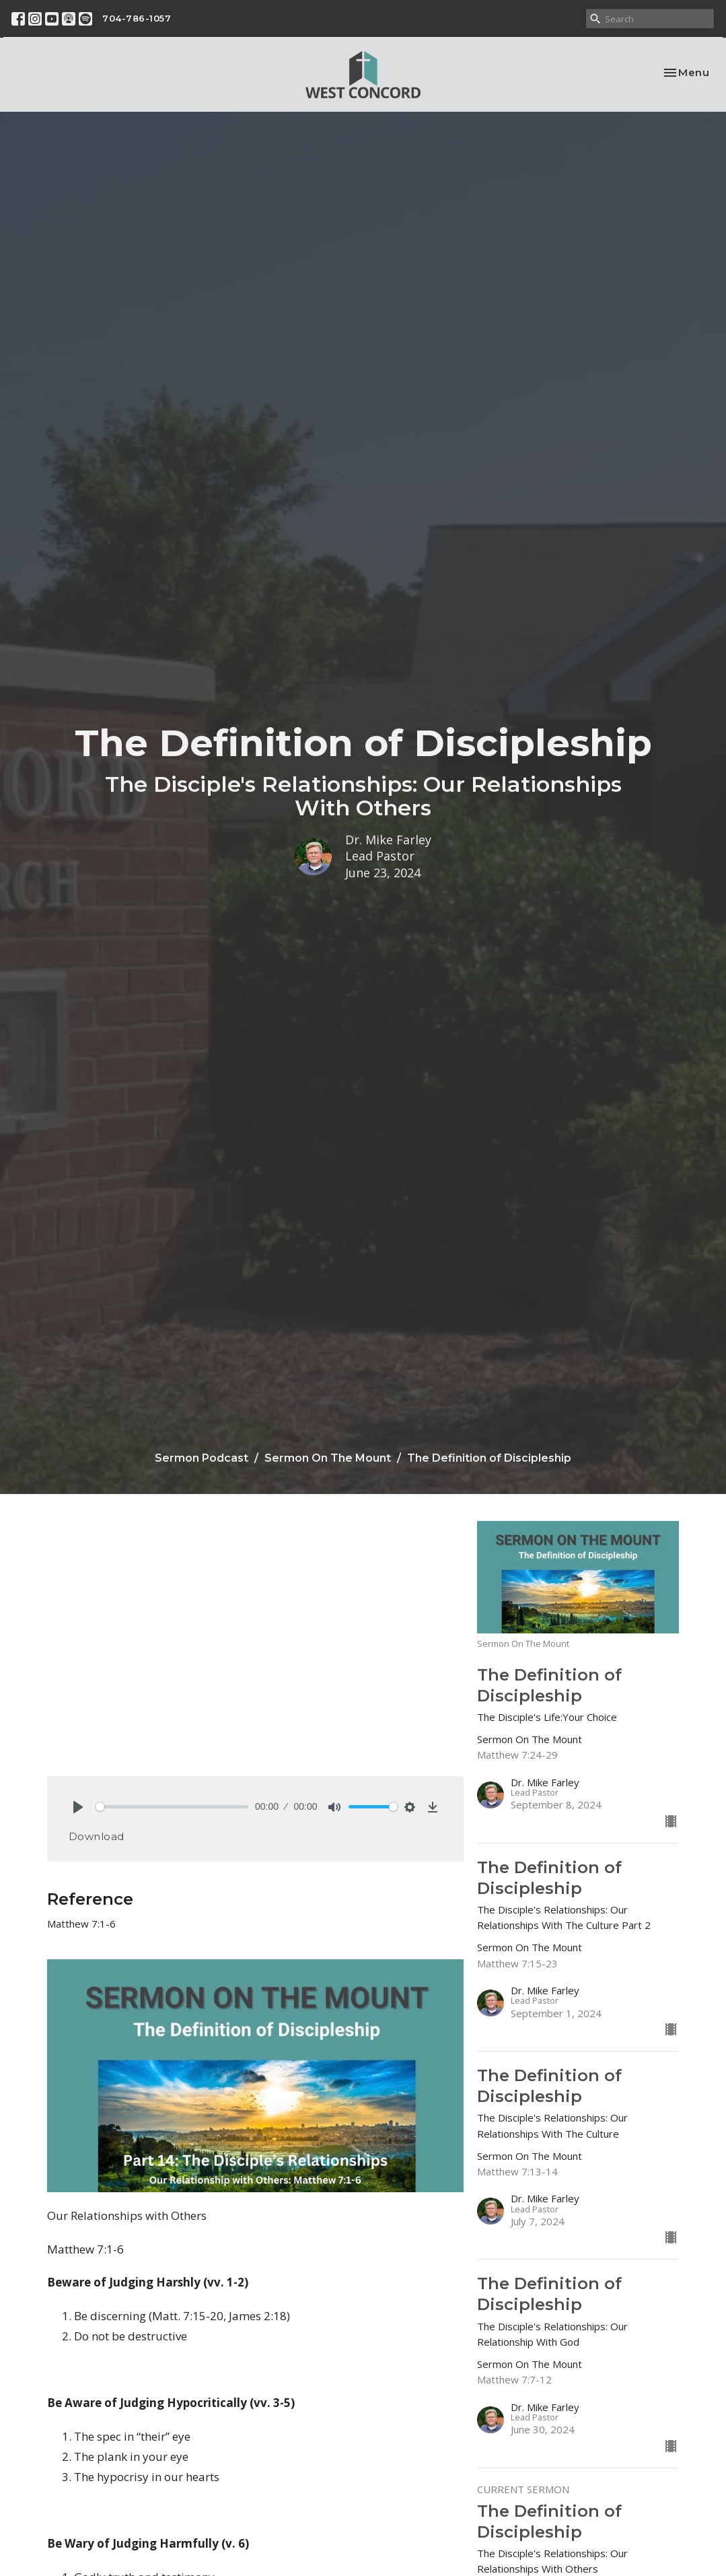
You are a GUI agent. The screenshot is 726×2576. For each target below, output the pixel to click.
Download (96, 1836)
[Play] (78, 1807)
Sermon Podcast (201, 1458)
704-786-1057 (136, 18)
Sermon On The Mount (327, 1458)
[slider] (172, 1806)
